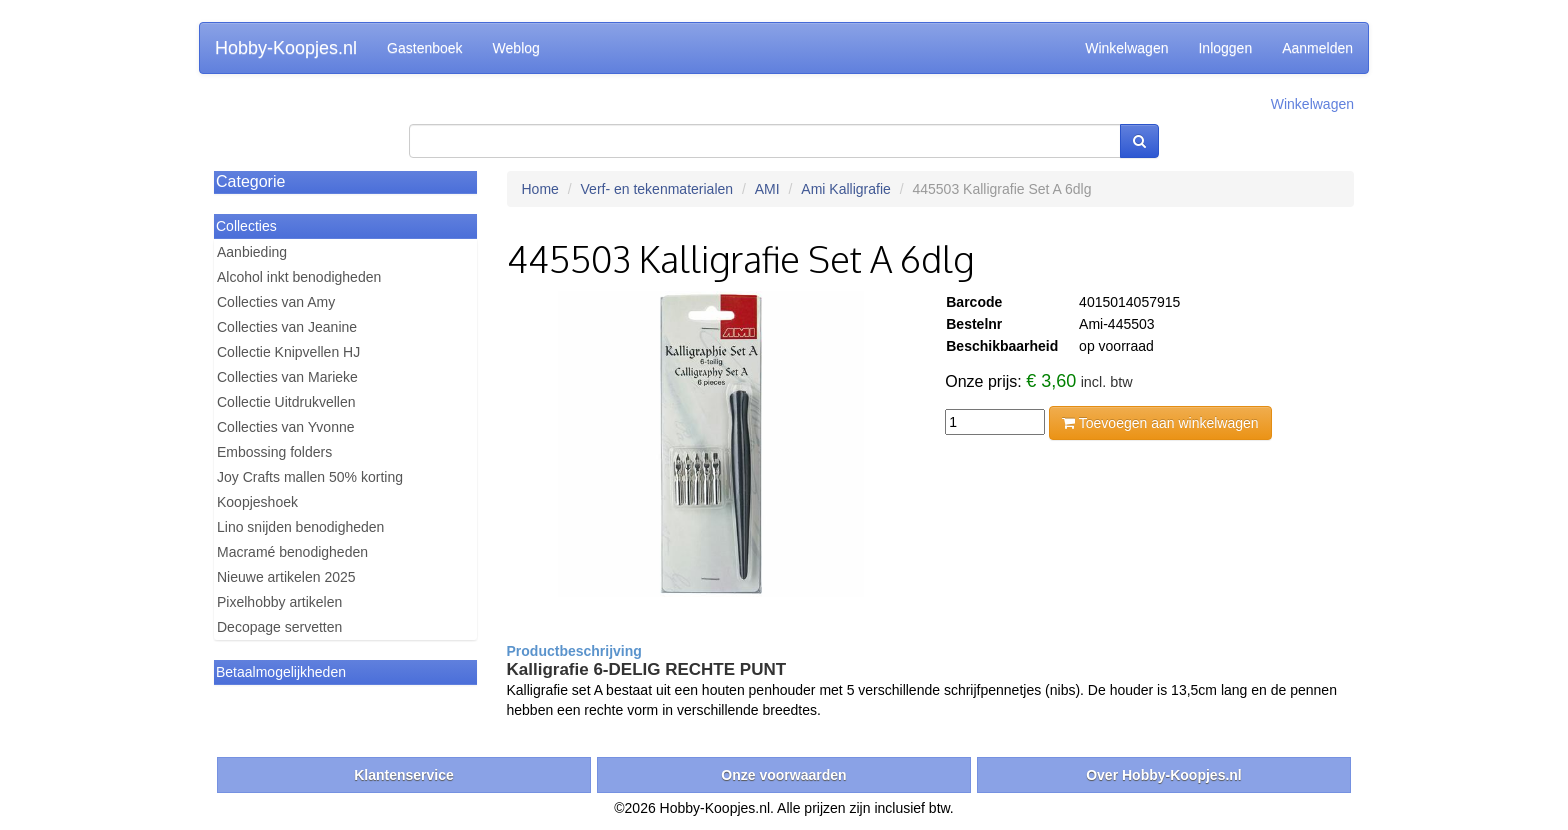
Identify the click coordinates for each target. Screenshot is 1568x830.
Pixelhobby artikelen (279, 602)
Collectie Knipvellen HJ (288, 352)
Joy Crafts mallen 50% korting (310, 477)
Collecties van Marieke (287, 377)
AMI (767, 189)
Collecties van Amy (276, 302)
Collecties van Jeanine (287, 327)
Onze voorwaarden (783, 775)
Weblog (516, 48)
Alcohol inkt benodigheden (299, 277)
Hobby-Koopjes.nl (286, 48)
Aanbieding (252, 252)
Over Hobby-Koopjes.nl (1164, 775)
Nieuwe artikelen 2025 (286, 577)
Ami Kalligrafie (845, 189)
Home (540, 189)
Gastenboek (425, 48)
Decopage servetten (279, 627)
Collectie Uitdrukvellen (286, 402)
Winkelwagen (1126, 48)
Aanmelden (1317, 48)
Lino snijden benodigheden (300, 527)
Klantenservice (404, 775)
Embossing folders (274, 452)
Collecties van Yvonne (286, 427)
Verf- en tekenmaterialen (657, 189)
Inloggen (1225, 48)
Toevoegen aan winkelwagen (1160, 423)
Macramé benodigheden (292, 552)
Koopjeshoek (257, 502)
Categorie (250, 181)
